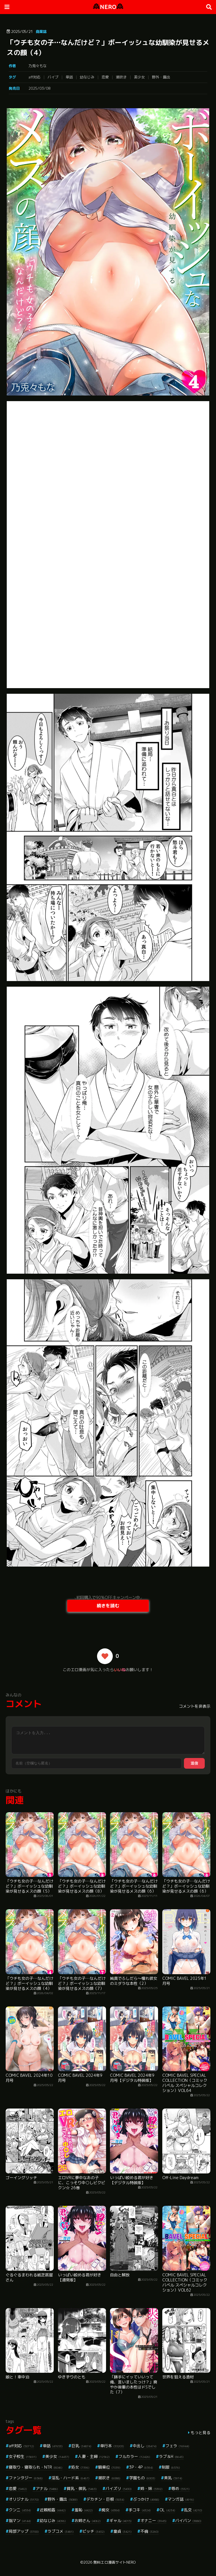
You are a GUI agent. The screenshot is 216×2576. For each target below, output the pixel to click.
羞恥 (84, 2509)
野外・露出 (161, 77)
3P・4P (141, 2467)
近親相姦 (53, 2509)
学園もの (142, 2477)
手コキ (140, 2509)
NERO (108, 7)
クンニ (20, 2509)
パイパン (188, 2520)
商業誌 (41, 31)
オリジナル (24, 2499)
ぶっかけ (146, 2499)
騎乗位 (109, 2467)
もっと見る (200, 2432)
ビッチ (93, 2531)
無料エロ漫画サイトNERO (114, 2562)
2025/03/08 (39, 88)
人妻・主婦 (94, 2456)
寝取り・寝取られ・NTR (35, 2467)
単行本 (112, 2445)
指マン (20, 2520)
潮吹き (121, 77)
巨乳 (81, 2445)
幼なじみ (87, 77)
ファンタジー (26, 2477)
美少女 (139, 77)
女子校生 (23, 2456)
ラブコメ (61, 2531)
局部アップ (24, 2531)
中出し (145, 2445)
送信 (194, 1763)
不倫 (149, 2531)
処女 (80, 2467)
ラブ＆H (171, 2456)
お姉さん (88, 2520)
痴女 (111, 2509)
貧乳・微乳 (82, 2488)
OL (167, 2509)
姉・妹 (151, 2488)
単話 (69, 77)
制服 (171, 2467)
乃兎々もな (37, 65)
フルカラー (134, 2456)
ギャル (120, 2520)
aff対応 (34, 77)
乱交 (193, 2509)
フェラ (177, 2445)
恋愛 (105, 77)
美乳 (173, 2477)
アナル (47, 2488)
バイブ (53, 77)
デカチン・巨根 (105, 2499)
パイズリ (118, 2488)
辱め (180, 2488)
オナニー (153, 2520)
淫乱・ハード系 (70, 2477)
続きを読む (108, 1606)
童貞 (122, 2531)
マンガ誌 (181, 2499)
